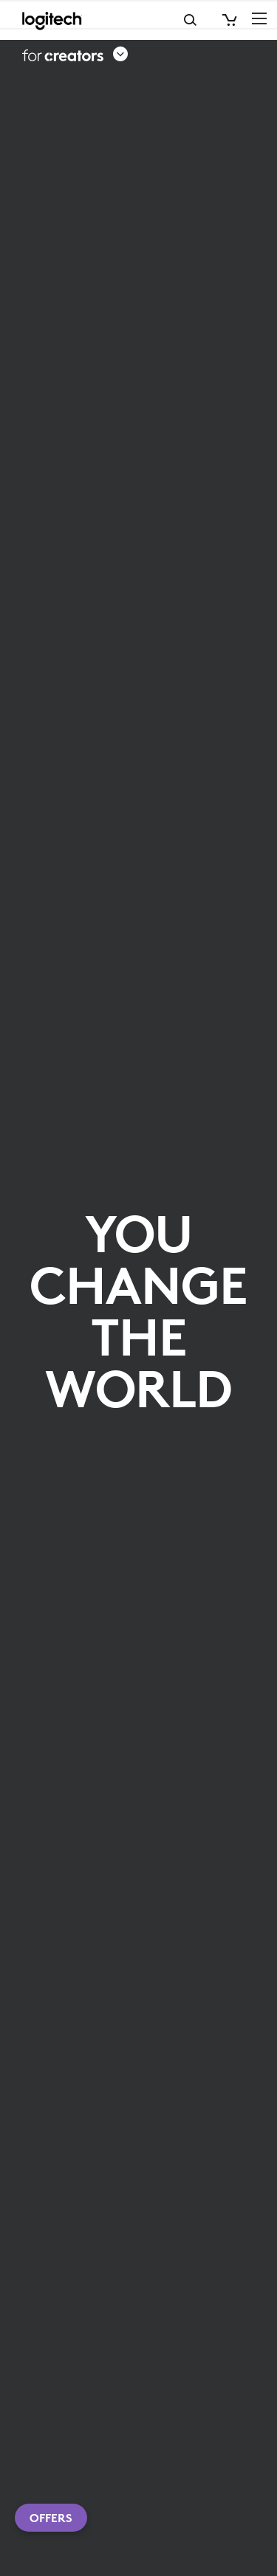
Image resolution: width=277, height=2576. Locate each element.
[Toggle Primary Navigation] (259, 17)
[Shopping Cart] (228, 20)
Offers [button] (51, 2517)
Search (131, 20)
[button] (75, 55)
